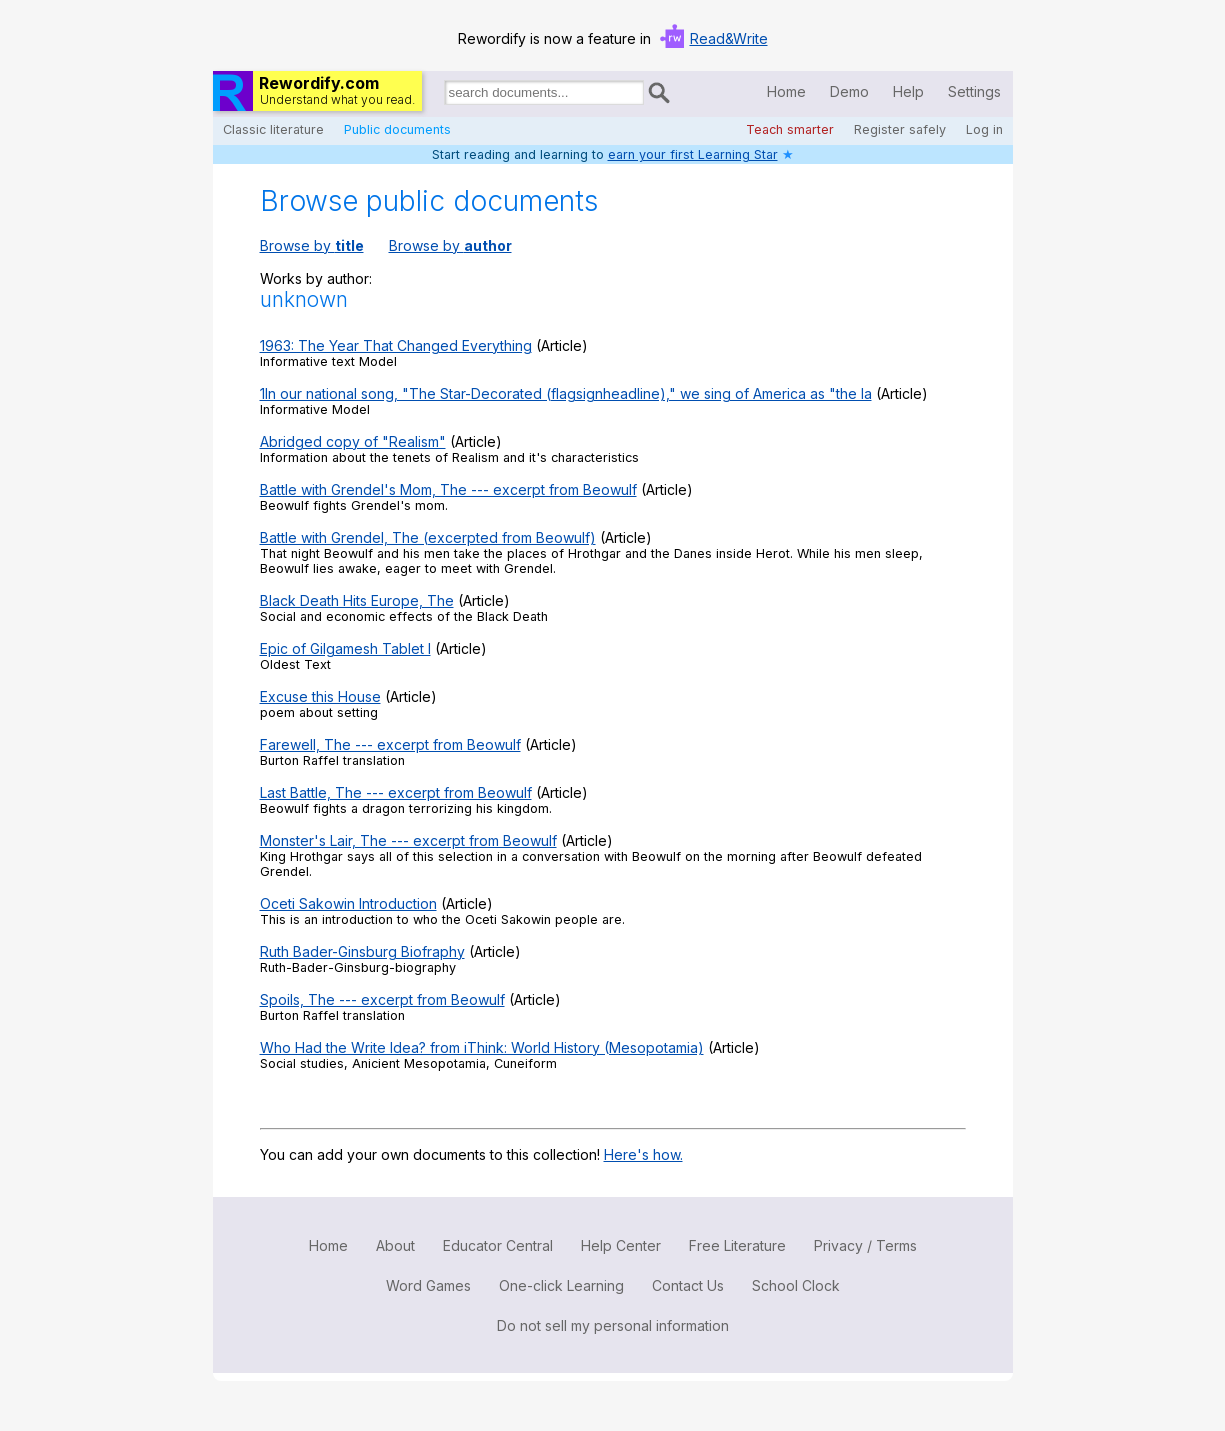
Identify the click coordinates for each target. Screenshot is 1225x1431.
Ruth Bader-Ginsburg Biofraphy (362, 951)
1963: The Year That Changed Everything (396, 345)
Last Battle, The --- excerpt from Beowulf (396, 792)
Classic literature (273, 129)
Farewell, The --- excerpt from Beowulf (390, 744)
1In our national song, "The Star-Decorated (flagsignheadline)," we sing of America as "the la (566, 393)
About (395, 1245)
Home (786, 91)
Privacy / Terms (865, 1245)
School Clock (796, 1285)
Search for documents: (443, 96)
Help (908, 91)
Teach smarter (790, 129)
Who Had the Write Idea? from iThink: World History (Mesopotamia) (482, 1047)
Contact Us (688, 1285)
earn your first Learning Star (693, 154)
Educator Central (498, 1245)
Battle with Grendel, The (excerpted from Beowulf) (428, 537)
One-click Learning (561, 1285)
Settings (974, 91)
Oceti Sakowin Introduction (348, 903)
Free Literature (737, 1245)
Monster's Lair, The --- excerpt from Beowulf (408, 840)
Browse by (312, 245)
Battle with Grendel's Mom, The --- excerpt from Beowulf (448, 489)
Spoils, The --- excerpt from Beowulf (382, 999)
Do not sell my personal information (613, 1325)
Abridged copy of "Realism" (353, 441)
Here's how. (643, 1154)
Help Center (621, 1245)
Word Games (428, 1285)
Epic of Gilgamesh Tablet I (345, 648)
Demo (849, 91)
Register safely (900, 129)
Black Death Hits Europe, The (357, 600)
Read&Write (729, 38)
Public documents (397, 129)
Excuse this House (320, 696)
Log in (984, 129)
